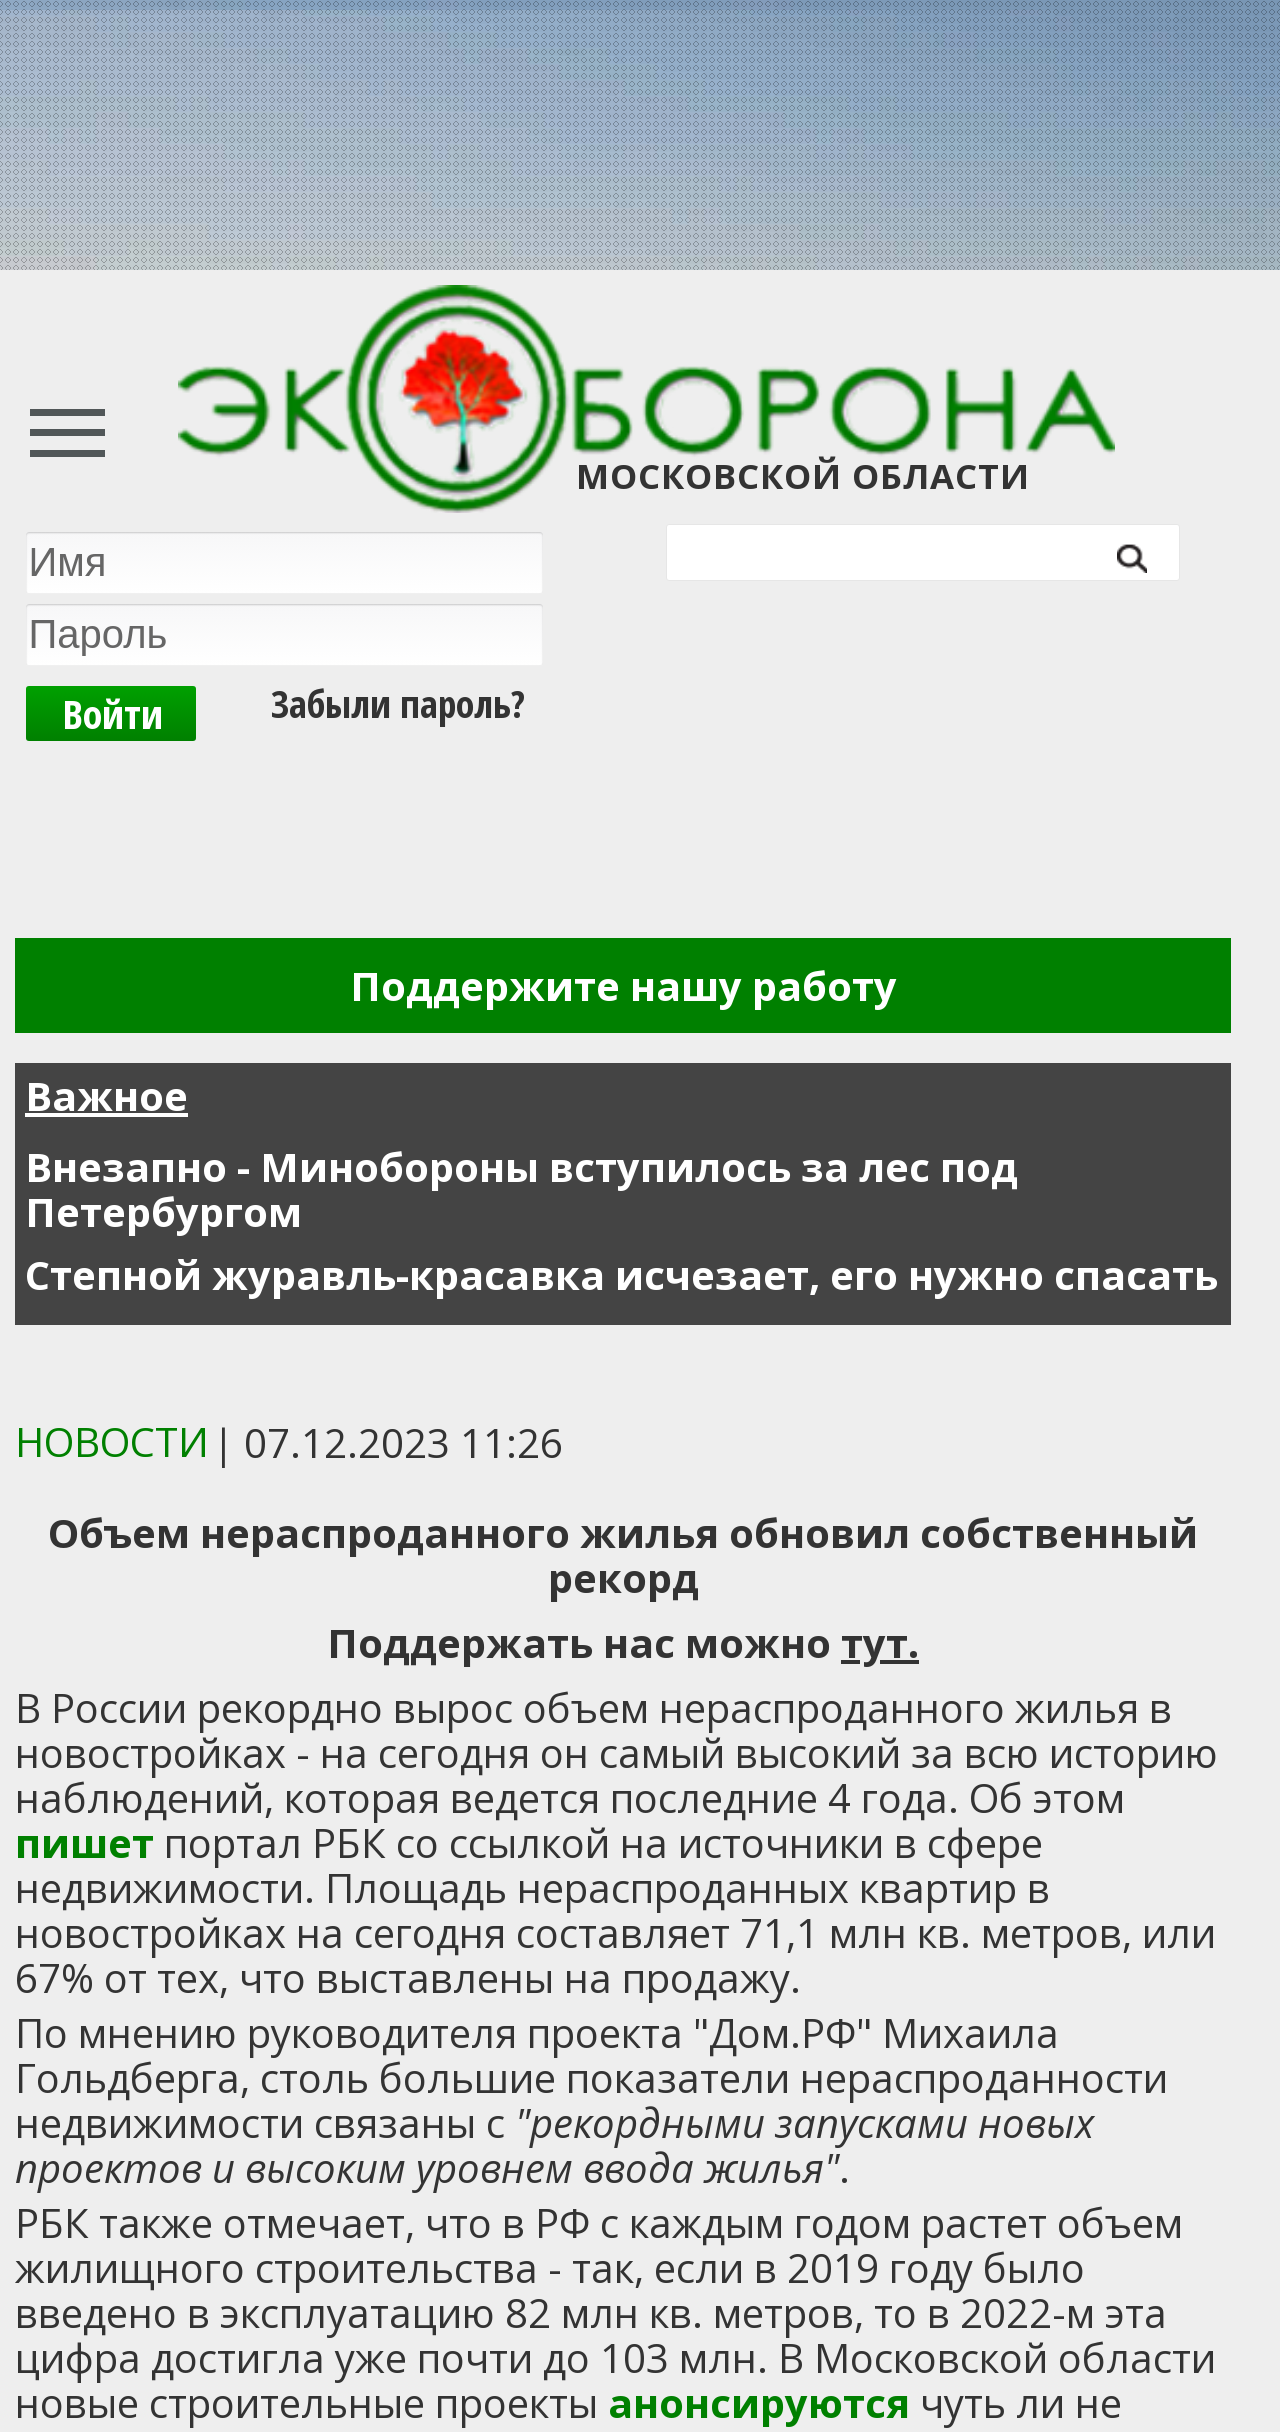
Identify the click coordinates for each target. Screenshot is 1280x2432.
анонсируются (759, 2402)
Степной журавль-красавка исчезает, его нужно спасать (621, 1274)
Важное (106, 1095)
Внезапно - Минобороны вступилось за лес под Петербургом (521, 1189)
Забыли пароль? (398, 703)
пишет (84, 1842)
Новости (112, 1441)
